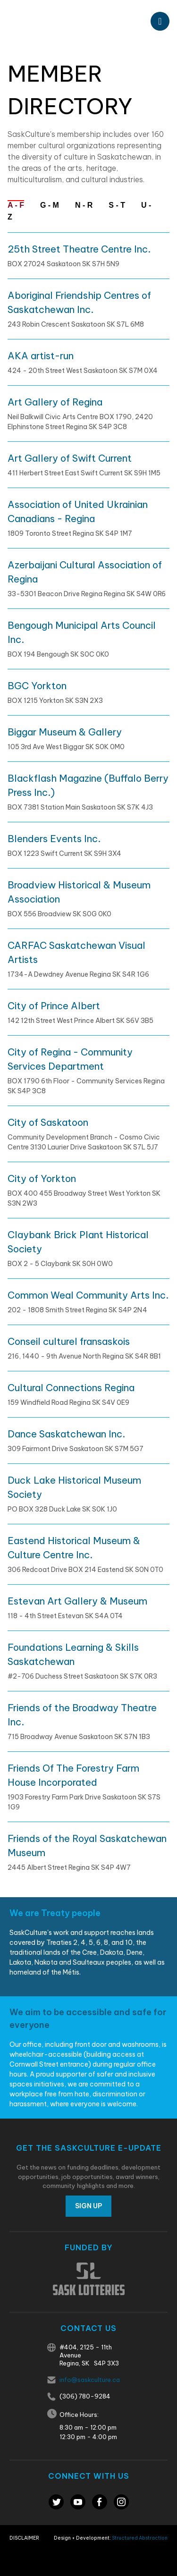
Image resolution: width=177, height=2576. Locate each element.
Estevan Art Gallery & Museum (77, 1601)
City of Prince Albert (54, 1006)
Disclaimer (24, 2538)
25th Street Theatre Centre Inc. (79, 249)
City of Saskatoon (48, 1122)
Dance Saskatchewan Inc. (66, 1434)
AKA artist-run (41, 356)
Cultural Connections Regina (71, 1388)
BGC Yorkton (37, 686)
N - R (84, 205)
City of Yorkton (42, 1178)
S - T (117, 205)
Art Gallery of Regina (55, 402)
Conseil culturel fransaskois (69, 1341)
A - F (16, 205)
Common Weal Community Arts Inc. (88, 1295)
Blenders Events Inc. (54, 839)
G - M (49, 205)
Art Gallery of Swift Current (70, 458)
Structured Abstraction (140, 2538)
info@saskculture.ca (89, 2379)
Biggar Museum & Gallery (65, 732)
